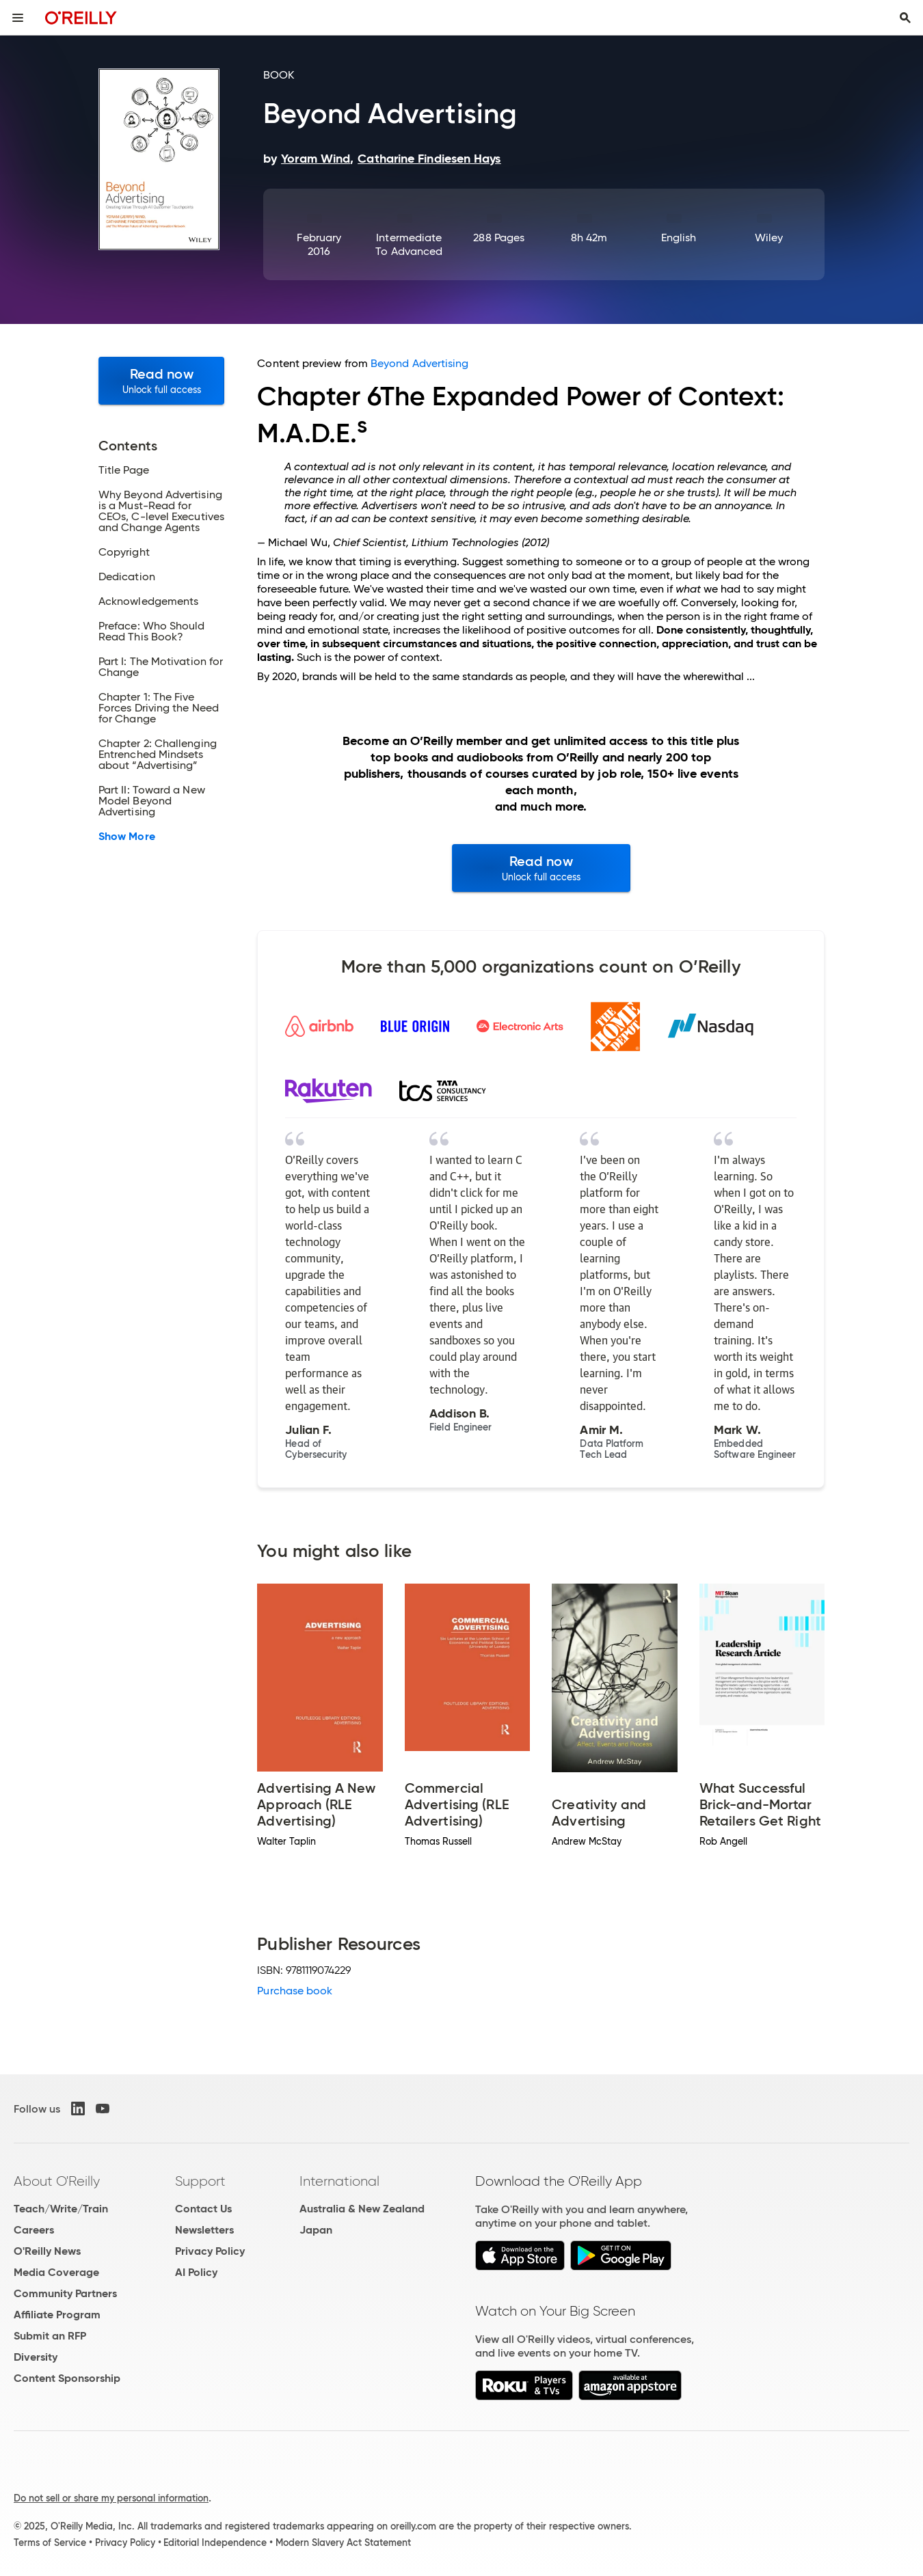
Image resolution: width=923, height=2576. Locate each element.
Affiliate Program (57, 2314)
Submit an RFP (50, 2336)
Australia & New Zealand (362, 2208)
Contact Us (203, 2208)
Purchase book (294, 1990)
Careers (34, 2230)
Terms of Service (50, 2542)
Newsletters (204, 2230)
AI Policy (196, 2272)
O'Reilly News (47, 2251)
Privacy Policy (210, 2251)
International (339, 2181)
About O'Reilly (57, 2181)
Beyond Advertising (419, 363)
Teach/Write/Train (61, 2208)
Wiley (769, 237)
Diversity (35, 2357)
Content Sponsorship (67, 2378)
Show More (126, 836)
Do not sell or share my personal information (111, 2498)
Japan (315, 2230)
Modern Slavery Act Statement (343, 2542)
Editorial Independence (215, 2542)
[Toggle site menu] (17, 17)
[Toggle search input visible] (905, 17)
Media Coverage (56, 2272)
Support (200, 2181)
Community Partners (65, 2293)
